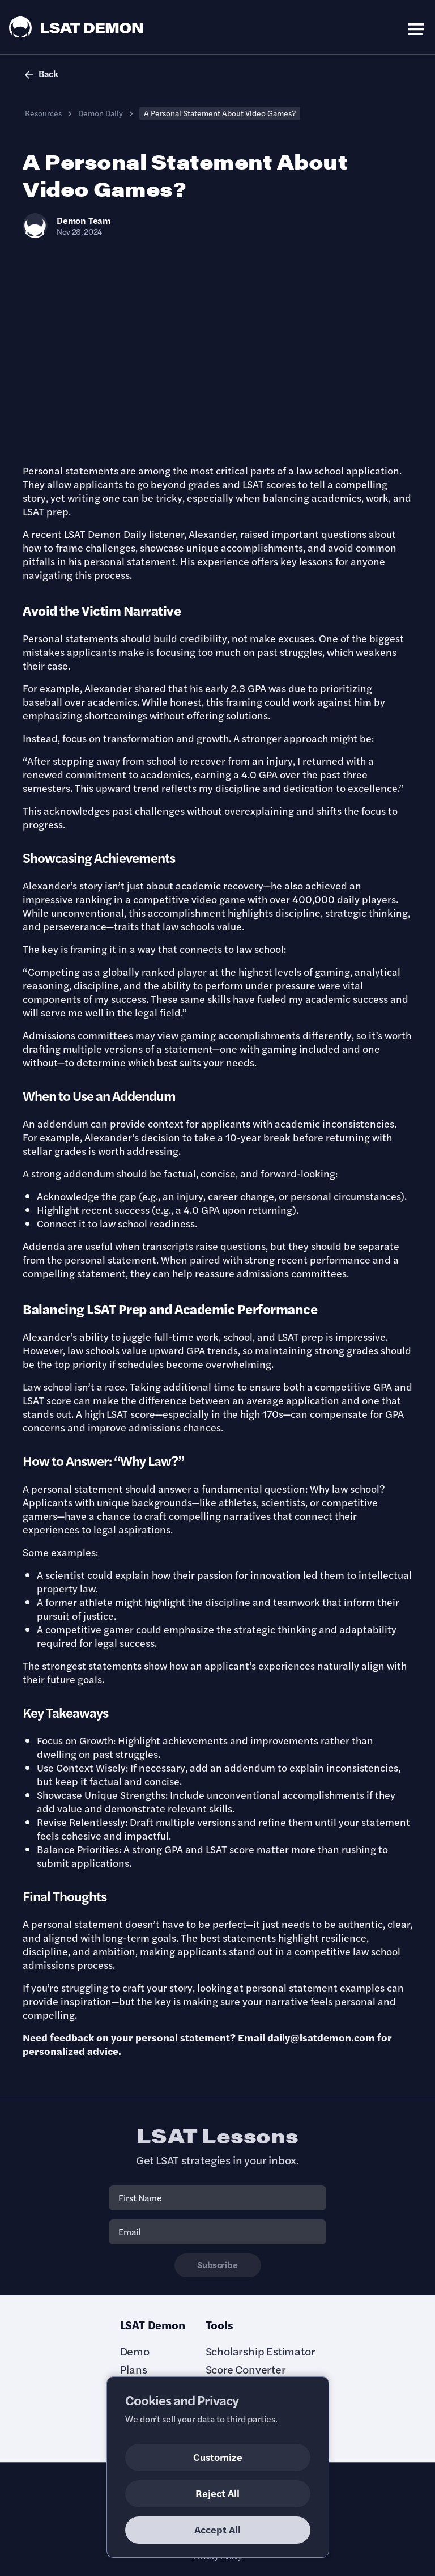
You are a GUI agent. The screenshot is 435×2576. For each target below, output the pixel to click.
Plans (133, 2369)
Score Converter (246, 2369)
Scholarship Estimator (260, 2351)
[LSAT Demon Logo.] (76, 26)
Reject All (217, 2493)
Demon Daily (100, 112)
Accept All (217, 2529)
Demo (135, 2351)
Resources (43, 112)
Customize (217, 2457)
